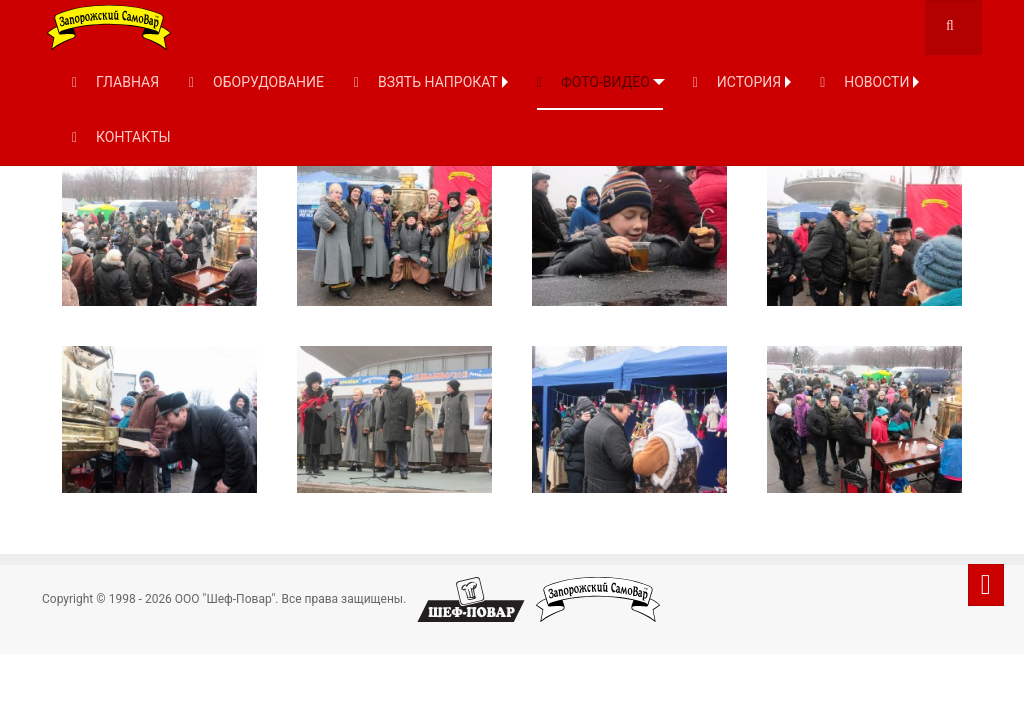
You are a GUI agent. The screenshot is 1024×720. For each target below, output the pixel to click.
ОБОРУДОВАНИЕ (256, 82)
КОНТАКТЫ (121, 137)
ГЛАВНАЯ (115, 82)
